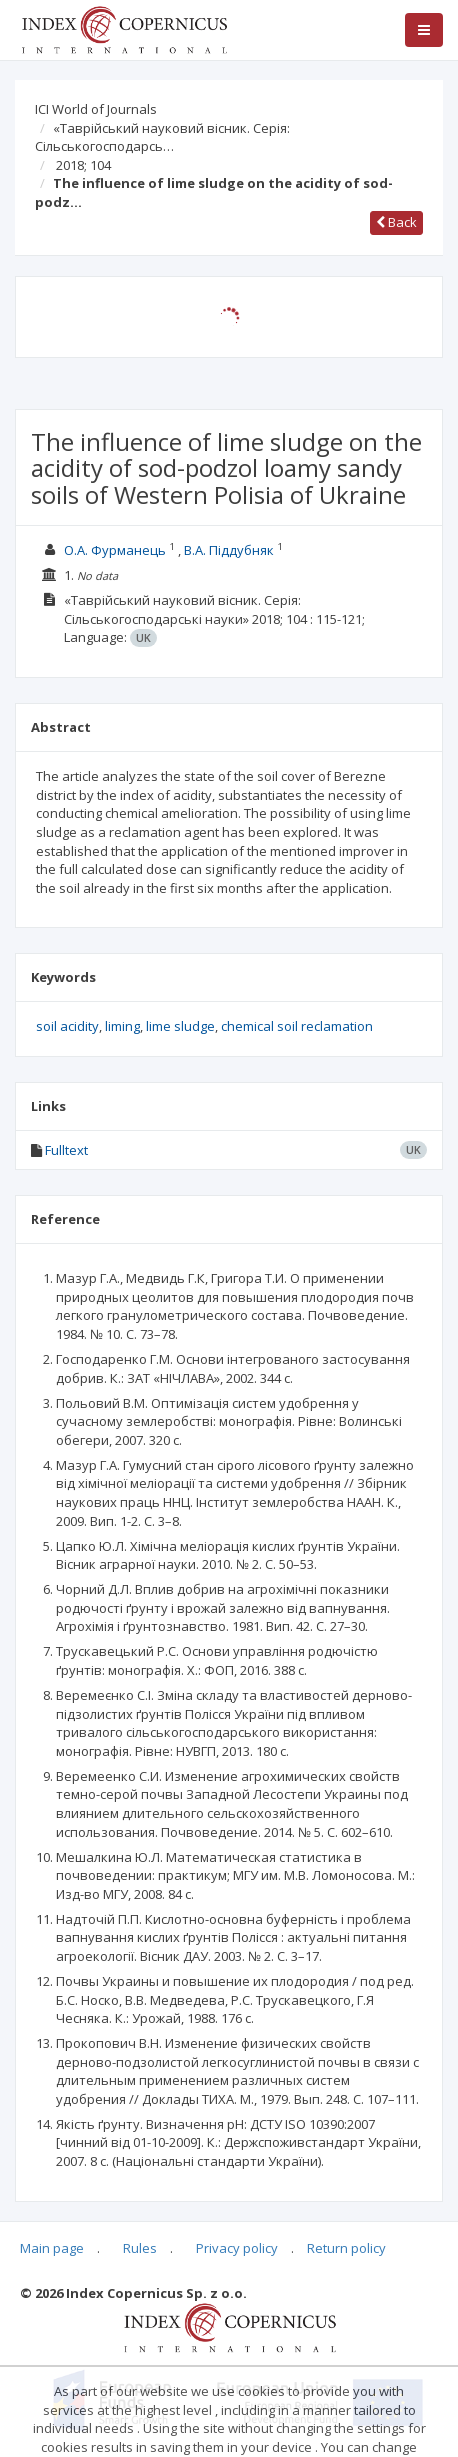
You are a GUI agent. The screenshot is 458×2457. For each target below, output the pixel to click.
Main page (52, 2248)
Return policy (346, 2248)
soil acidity (67, 1026)
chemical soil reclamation (297, 1026)
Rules (140, 2248)
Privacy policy (237, 2248)
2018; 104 (83, 165)
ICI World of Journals (96, 109)
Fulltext (66, 1150)
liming (122, 1026)
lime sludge (180, 1026)
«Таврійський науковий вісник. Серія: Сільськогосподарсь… (162, 137)
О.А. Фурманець (115, 550)
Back (396, 222)
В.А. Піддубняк (229, 550)
